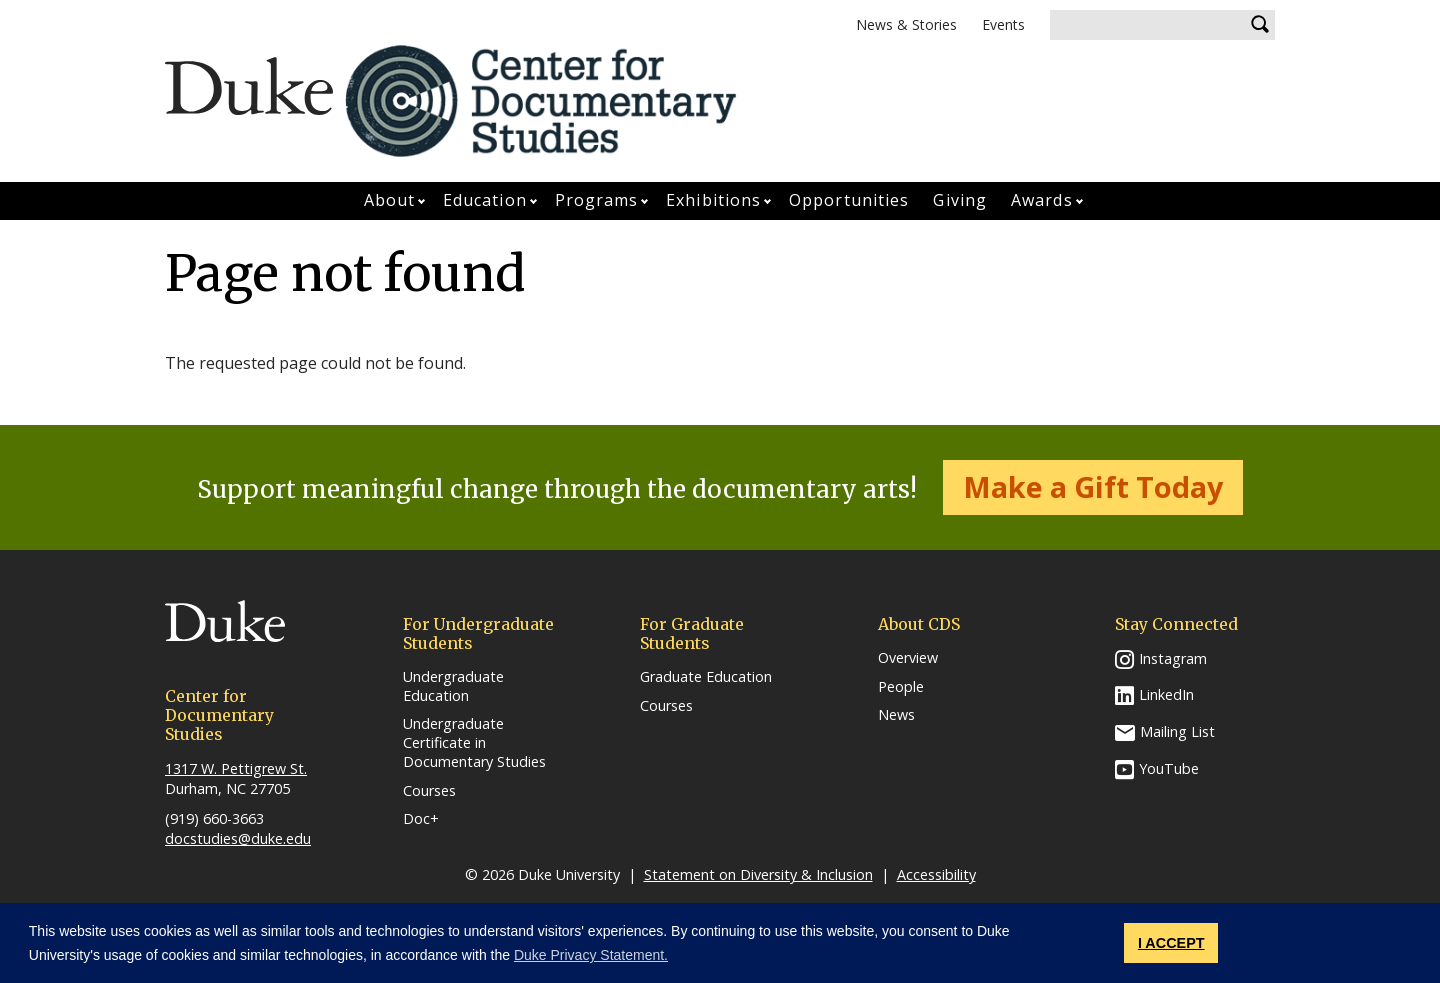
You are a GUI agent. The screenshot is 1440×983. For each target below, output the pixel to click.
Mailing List (1177, 731)
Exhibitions (713, 200)
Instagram (1173, 658)
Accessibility (936, 874)
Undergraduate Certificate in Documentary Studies (474, 742)
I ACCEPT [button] (1171, 943)
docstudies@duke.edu (238, 838)
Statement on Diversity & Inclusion (758, 874)
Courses (429, 791)
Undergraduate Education (453, 686)
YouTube (1169, 768)
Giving (960, 200)
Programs (597, 200)
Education (485, 200)
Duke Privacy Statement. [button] (591, 955)
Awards (1042, 200)
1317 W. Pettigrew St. (236, 768)
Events (1003, 24)
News (896, 715)
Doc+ (421, 819)
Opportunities (849, 200)
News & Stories (906, 24)
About (390, 200)
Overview (908, 658)
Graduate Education (706, 677)
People (901, 687)
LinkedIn (1166, 694)
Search (1260, 25)
